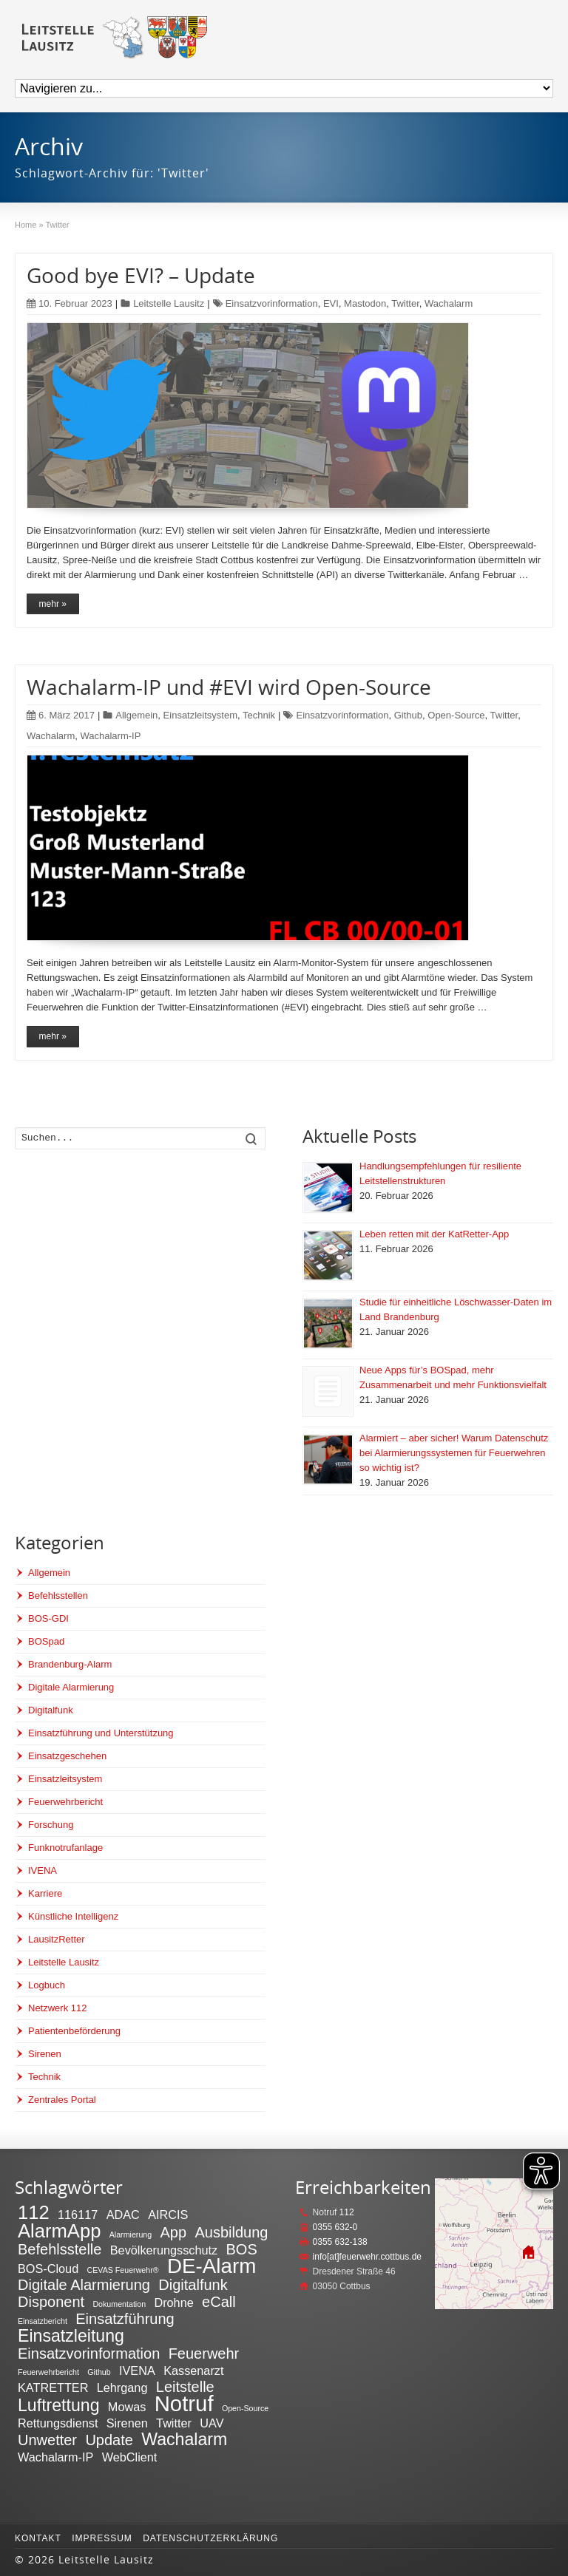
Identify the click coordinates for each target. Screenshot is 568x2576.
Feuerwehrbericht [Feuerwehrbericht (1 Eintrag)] (48, 2372)
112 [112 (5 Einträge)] (34, 2212)
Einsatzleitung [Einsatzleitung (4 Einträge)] (71, 2335)
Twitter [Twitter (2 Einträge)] (174, 2423)
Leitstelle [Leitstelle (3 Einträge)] (185, 2387)
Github (408, 715)
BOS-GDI (48, 1618)
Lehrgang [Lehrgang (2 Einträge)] (122, 2387)
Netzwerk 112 (57, 2007)
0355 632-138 (340, 2242)
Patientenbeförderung (74, 2030)
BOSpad (46, 1641)
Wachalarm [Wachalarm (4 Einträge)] (184, 2439)
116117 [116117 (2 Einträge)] (78, 2214)
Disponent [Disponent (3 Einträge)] (51, 2302)
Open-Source (455, 715)
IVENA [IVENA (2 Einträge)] (137, 2370)
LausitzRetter (56, 1939)
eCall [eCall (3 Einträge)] (219, 2302)
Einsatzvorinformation (272, 303)
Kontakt (38, 2538)
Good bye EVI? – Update (141, 275)
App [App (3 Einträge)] (173, 2232)
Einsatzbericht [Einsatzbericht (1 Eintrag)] (42, 2321)
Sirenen (44, 2053)
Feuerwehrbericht (65, 1801)
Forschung (50, 1824)
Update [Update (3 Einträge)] (109, 2440)
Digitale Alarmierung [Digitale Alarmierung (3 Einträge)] (84, 2285)
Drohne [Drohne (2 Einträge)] (173, 2302)
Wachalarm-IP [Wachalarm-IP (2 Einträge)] (55, 2457)
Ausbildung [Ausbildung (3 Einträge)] (231, 2232)
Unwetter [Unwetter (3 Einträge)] (47, 2440)
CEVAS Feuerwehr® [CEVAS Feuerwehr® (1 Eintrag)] (123, 2270)
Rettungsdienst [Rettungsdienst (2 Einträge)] (58, 2423)
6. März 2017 (61, 715)
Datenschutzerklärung (210, 2538)
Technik (259, 715)
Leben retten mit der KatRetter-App (434, 1234)
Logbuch (46, 1985)
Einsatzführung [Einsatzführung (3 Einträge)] (124, 2319)
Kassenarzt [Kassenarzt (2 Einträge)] (193, 2370)
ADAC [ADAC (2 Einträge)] (123, 2214)
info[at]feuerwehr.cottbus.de (367, 2257)
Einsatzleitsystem (200, 715)
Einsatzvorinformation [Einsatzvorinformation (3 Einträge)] (89, 2353)
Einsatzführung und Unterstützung (101, 1733)
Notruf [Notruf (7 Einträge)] (184, 2403)
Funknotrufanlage (65, 1847)
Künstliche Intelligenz (73, 1916)
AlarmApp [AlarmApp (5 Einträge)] (59, 2230)
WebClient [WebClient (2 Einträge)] (130, 2457)
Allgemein (136, 715)
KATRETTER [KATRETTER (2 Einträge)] (53, 2387)
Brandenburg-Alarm (70, 1664)
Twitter (405, 303)
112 (346, 2212)
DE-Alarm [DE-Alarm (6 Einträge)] (211, 2265)
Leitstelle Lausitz (168, 303)
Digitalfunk (50, 1710)
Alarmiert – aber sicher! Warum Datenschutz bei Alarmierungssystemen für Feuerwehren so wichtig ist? (453, 1453)
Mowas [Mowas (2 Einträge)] (127, 2406)
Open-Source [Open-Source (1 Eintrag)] (245, 2408)
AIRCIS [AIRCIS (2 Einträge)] (168, 2214)
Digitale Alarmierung (71, 1687)
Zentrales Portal (62, 2099)
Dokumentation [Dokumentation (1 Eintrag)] (119, 2304)
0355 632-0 (335, 2227)
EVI (331, 303)
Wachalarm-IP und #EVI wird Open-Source (229, 687)
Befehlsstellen (58, 1595)
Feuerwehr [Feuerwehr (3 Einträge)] (204, 2353)
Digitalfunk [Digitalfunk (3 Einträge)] (192, 2285)
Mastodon (365, 303)
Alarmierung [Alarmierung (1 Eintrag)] (130, 2234)
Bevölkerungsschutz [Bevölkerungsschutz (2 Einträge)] (163, 2250)
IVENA (42, 1870)
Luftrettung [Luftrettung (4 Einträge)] (59, 2405)
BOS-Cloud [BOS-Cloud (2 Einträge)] (48, 2268)
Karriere (45, 1893)
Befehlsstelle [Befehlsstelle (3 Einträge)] (59, 2249)
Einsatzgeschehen (67, 1755)
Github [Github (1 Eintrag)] (98, 2372)
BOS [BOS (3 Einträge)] (241, 2249)
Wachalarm (449, 303)
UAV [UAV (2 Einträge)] (211, 2423)
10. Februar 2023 (69, 303)
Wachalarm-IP (111, 735)
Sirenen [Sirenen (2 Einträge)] (127, 2423)
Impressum (102, 2538)
